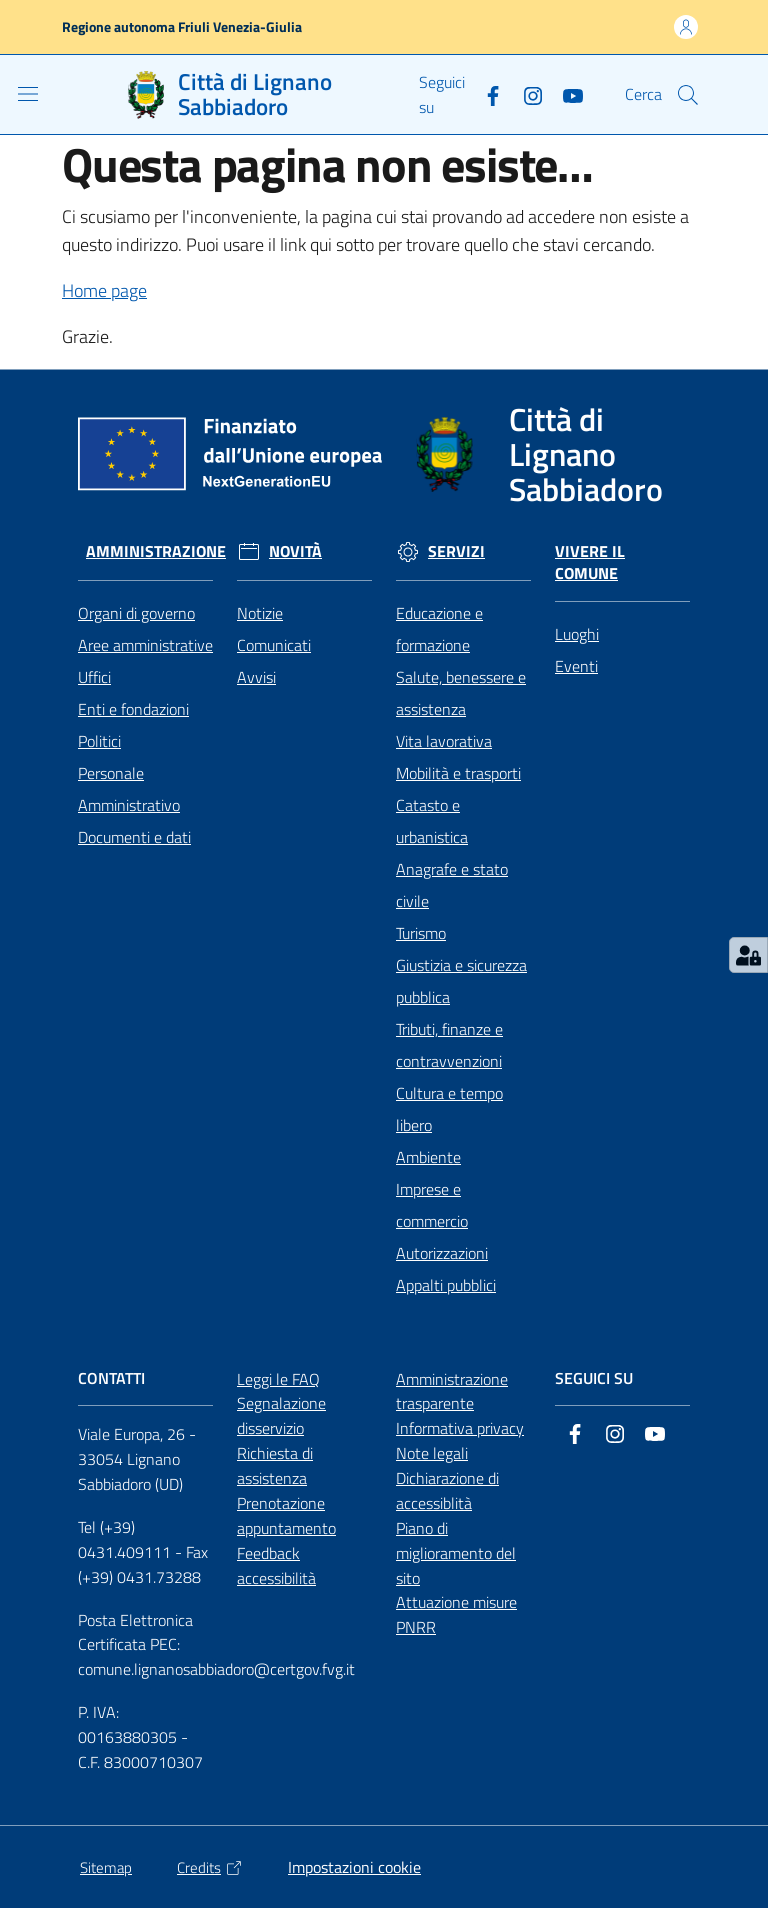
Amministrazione (156, 551)
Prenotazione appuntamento (286, 1515)
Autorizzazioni (442, 1253)
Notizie (260, 613)
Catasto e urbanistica (432, 821)
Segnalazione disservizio (281, 1415)
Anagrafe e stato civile (452, 885)
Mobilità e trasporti (458, 773)
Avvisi (256, 677)
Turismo (421, 933)
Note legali (432, 1453)
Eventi (576, 666)
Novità (295, 551)
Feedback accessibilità (276, 1565)
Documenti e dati (134, 837)
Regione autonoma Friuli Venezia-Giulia (182, 26)
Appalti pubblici (446, 1285)
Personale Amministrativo (129, 789)
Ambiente (428, 1157)
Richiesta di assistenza (275, 1465)
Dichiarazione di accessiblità (447, 1490)
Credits (210, 1867)
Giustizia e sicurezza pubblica (461, 981)
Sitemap (106, 1867)
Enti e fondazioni (133, 709)
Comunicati (274, 645)
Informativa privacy (460, 1428)
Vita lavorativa (444, 741)
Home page (104, 290)
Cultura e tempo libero (449, 1109)
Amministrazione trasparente (452, 1391)
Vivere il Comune (590, 563)
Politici (99, 741)
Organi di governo (136, 613)
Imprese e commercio (432, 1205)
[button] (688, 95)
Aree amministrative (145, 645)
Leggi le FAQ (278, 1379)
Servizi (456, 551)
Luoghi (577, 634)
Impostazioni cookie (354, 1867)
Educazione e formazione (439, 629)
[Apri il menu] (28, 94)
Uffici (94, 677)
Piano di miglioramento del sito (456, 1553)
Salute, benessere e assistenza (461, 693)
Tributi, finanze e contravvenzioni (449, 1045)
